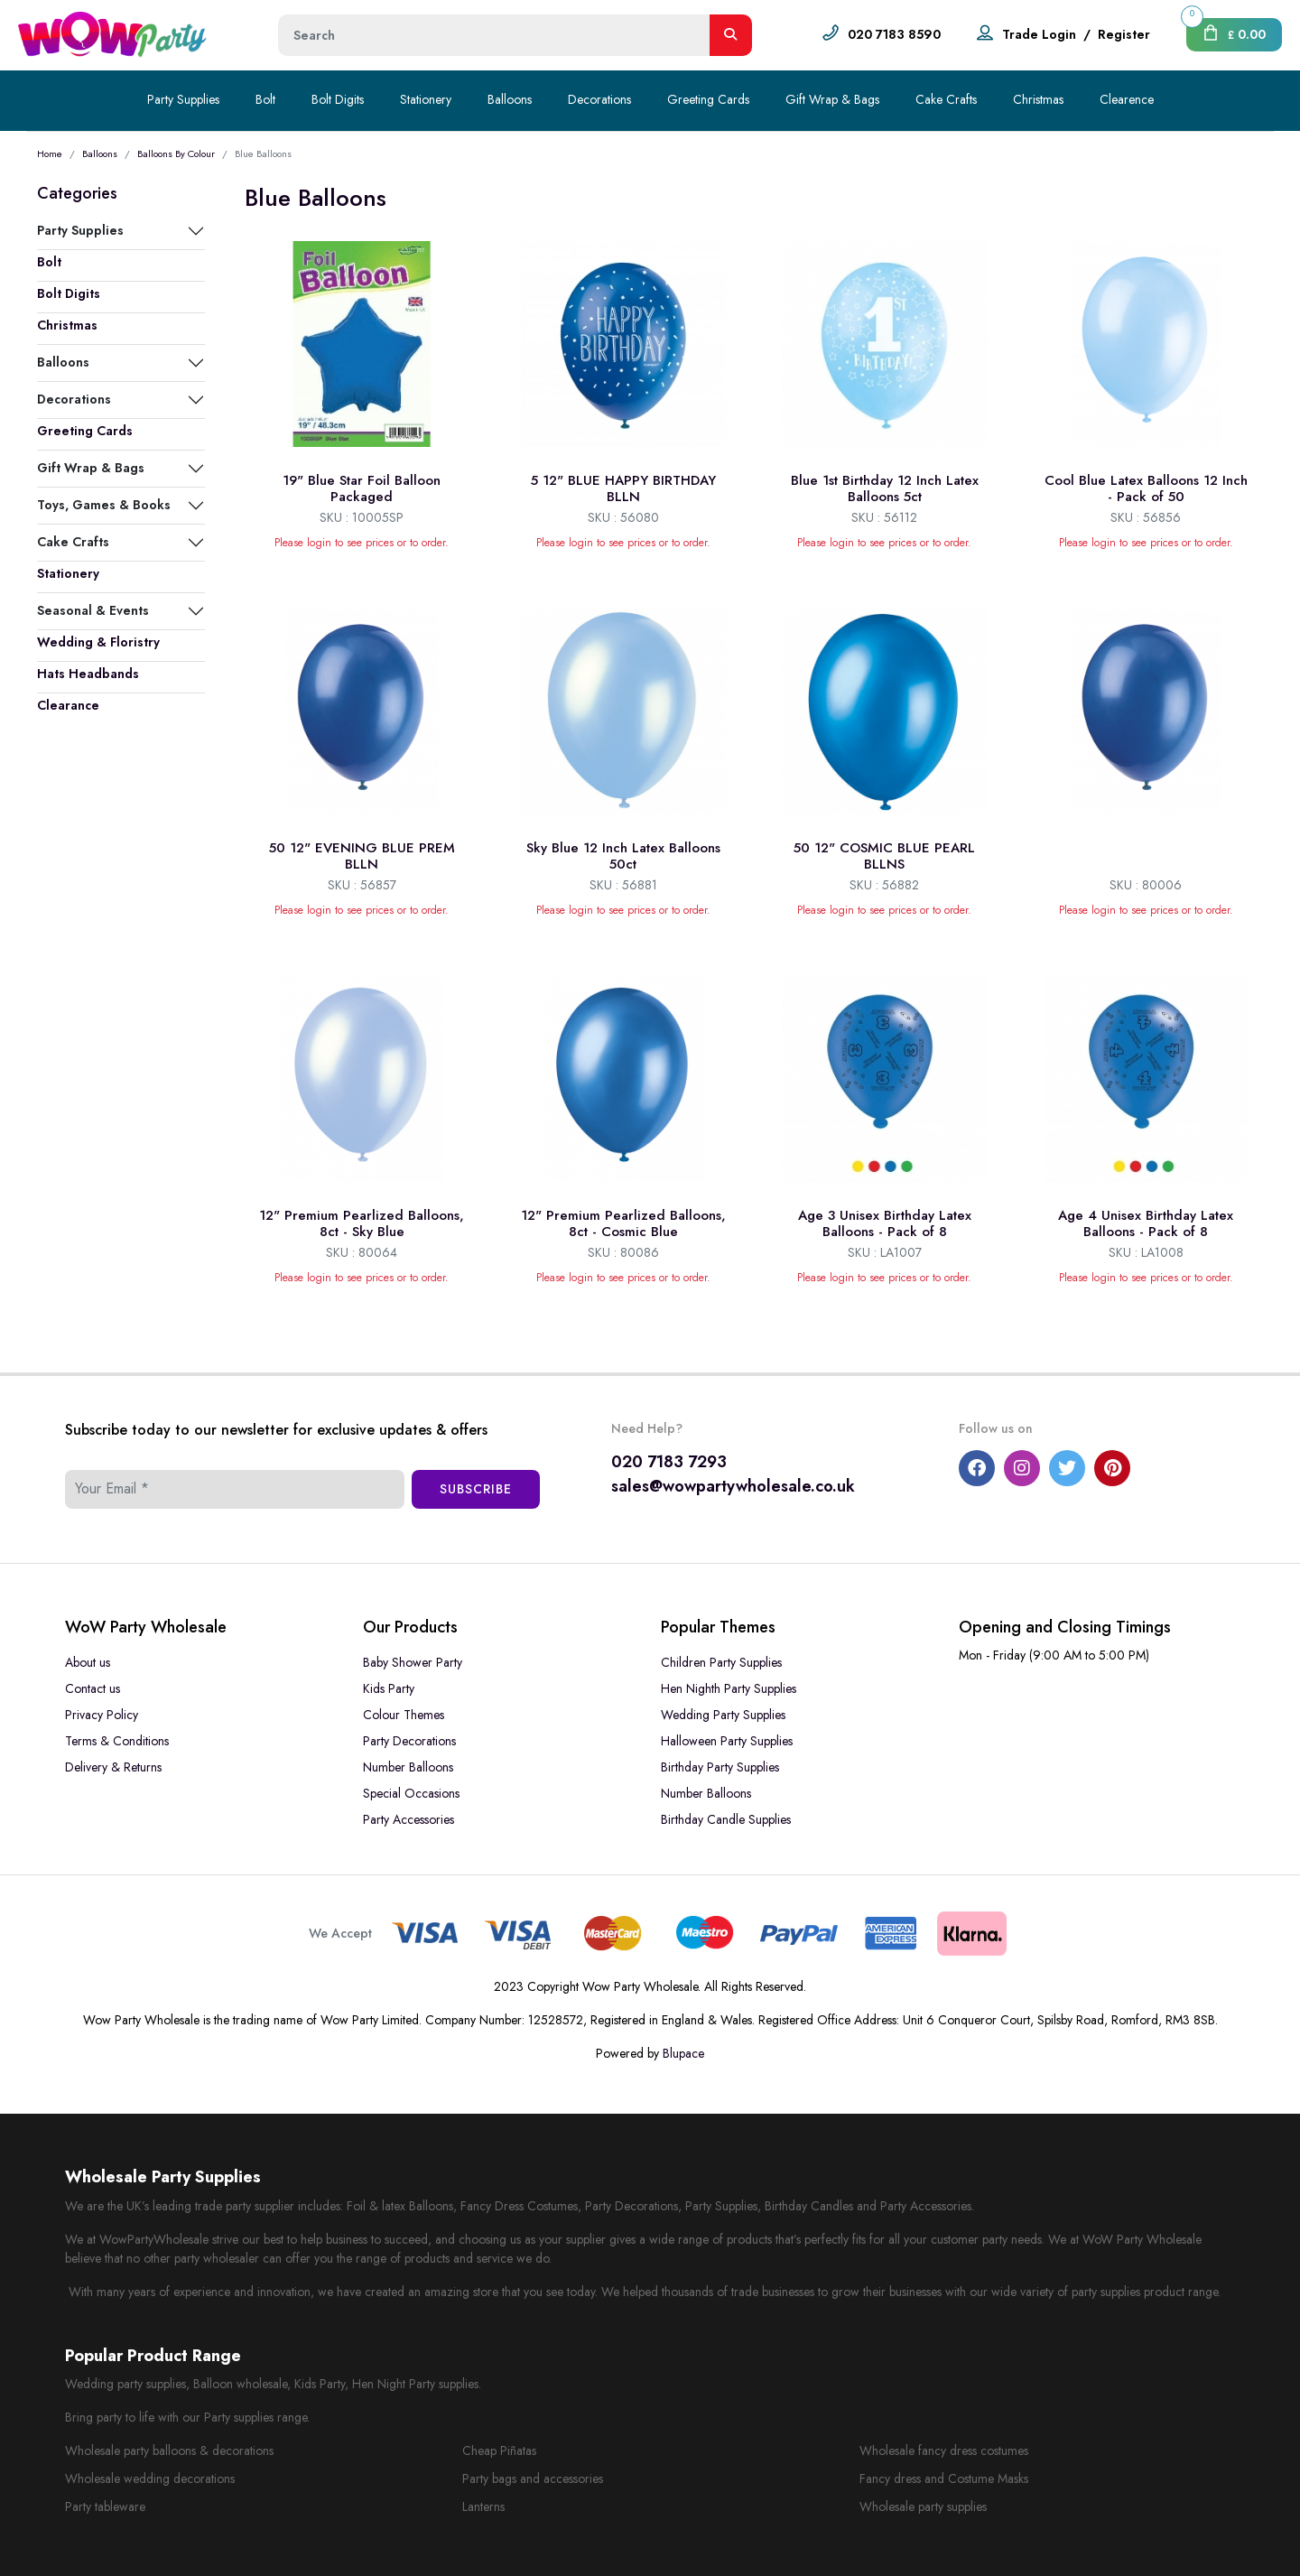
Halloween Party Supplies (727, 1741)
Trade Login (1039, 34)
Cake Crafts (946, 99)
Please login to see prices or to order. (361, 543)
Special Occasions (411, 1793)
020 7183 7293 (669, 1462)
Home (49, 153)
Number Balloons (408, 1767)
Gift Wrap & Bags (832, 99)
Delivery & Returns (113, 1767)
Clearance (68, 705)
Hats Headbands (88, 674)
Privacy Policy (101, 1715)
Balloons (510, 99)
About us (87, 1662)
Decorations (599, 99)
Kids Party (388, 1688)
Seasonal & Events (93, 610)
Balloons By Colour (176, 153)
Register (1124, 34)
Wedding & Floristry (98, 642)
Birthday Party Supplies (720, 1767)
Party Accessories (408, 1819)
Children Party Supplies (721, 1662)
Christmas (1038, 99)
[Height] (494, 35)
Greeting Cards (708, 99)
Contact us (92, 1688)
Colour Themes (403, 1715)
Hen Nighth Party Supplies (728, 1688)
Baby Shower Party (412, 1662)
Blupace (683, 2053)
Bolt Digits (337, 99)
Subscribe (476, 1489)
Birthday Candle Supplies (726, 1819)
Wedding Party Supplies (723, 1715)
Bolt (265, 99)
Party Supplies (183, 99)
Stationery (425, 99)
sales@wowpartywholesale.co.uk (733, 1486)
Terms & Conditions (117, 1741)
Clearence (1127, 99)
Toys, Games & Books (104, 505)
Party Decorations (409, 1741)
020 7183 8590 (894, 34)
